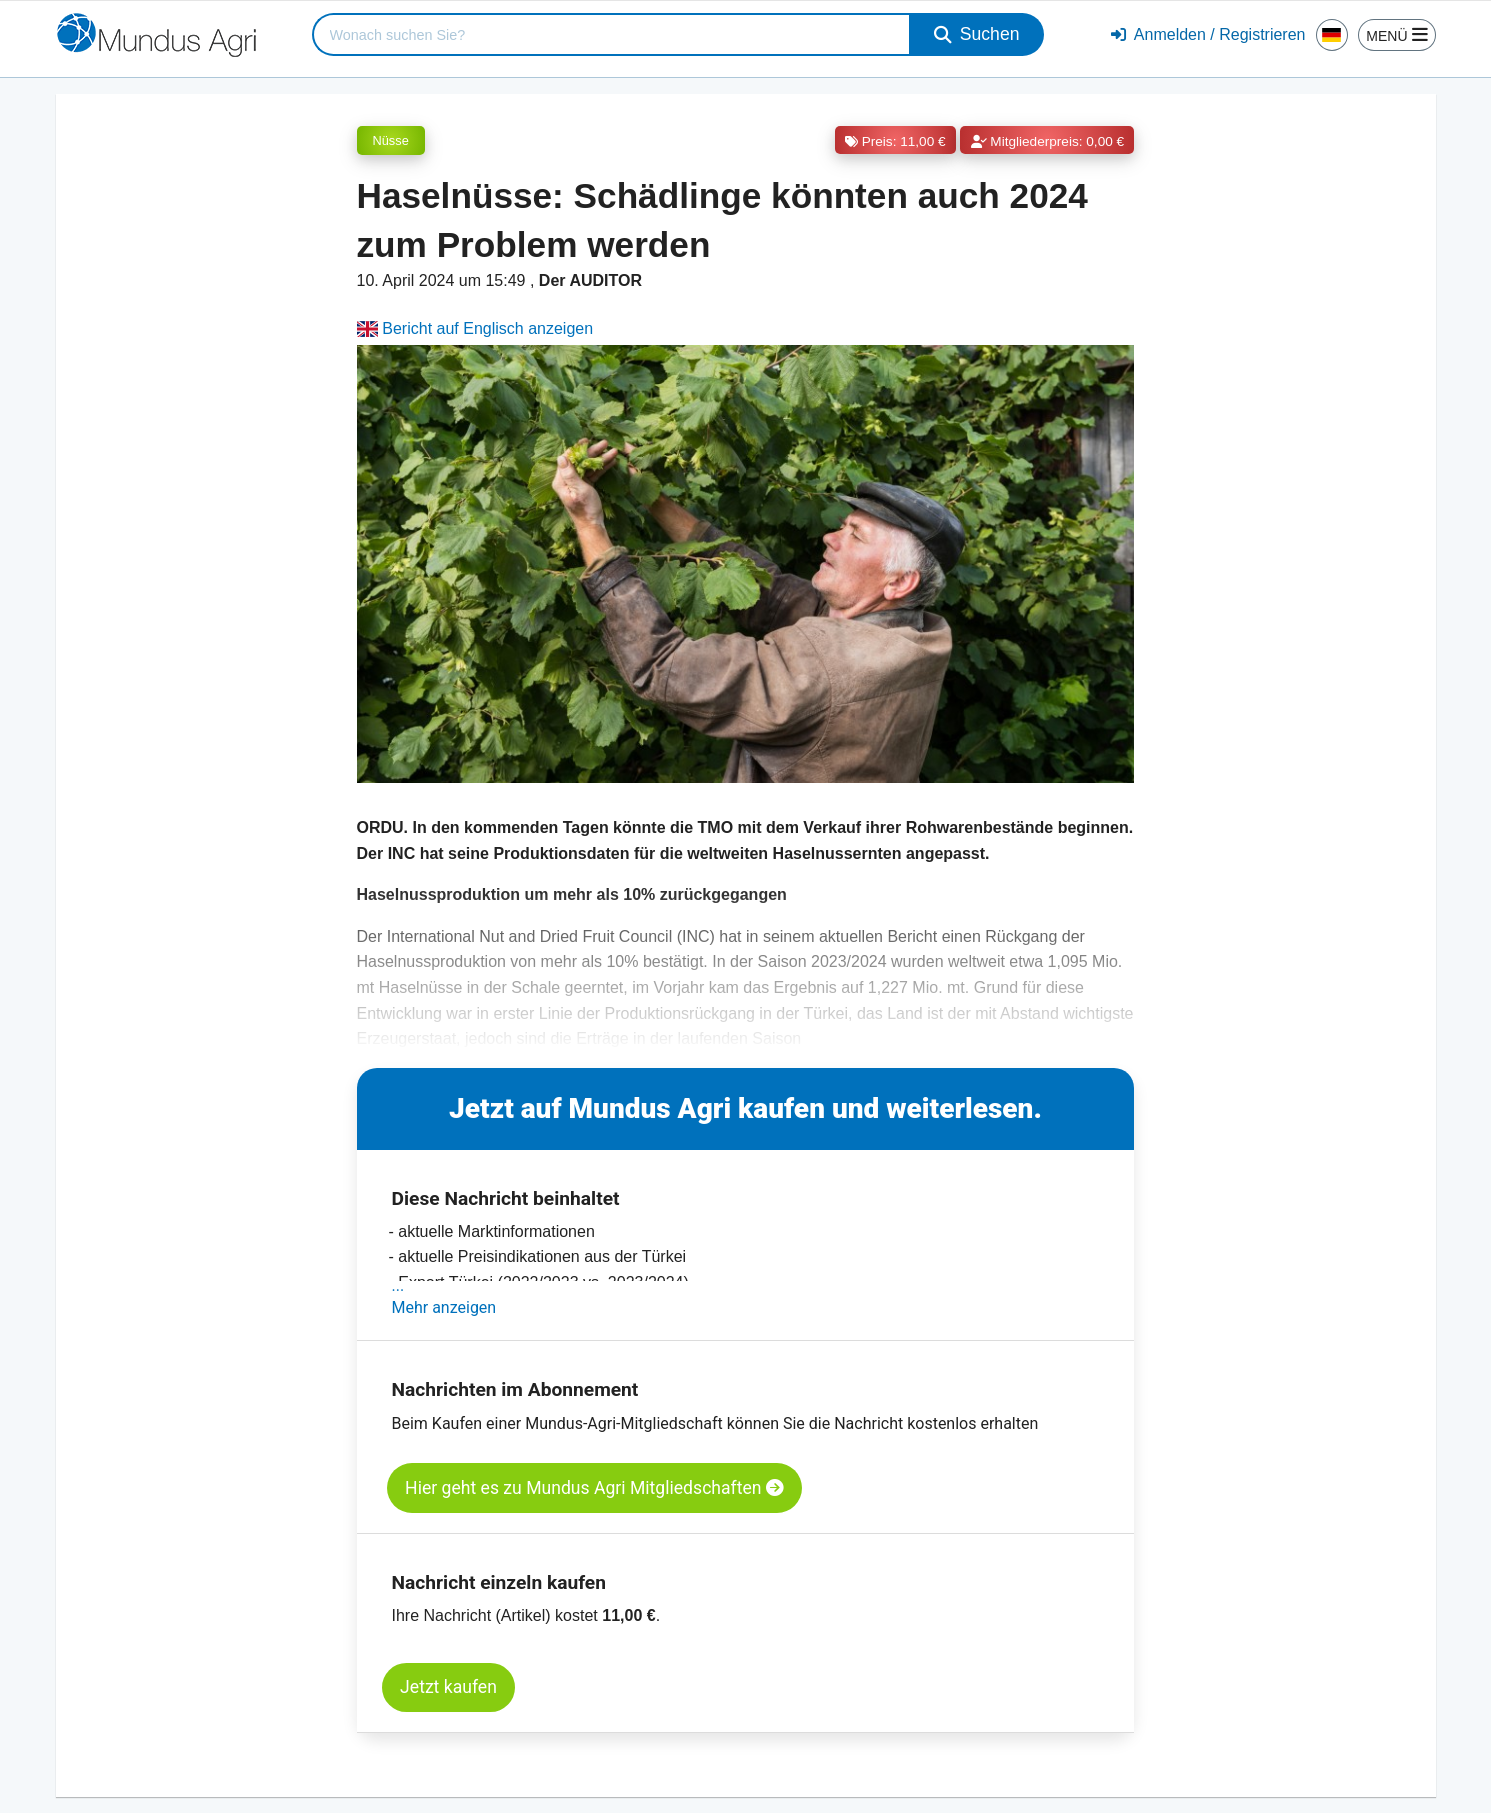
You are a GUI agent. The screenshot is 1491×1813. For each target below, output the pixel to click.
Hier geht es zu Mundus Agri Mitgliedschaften (594, 1488)
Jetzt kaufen (448, 1687)
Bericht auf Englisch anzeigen (475, 328)
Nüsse (391, 140)
